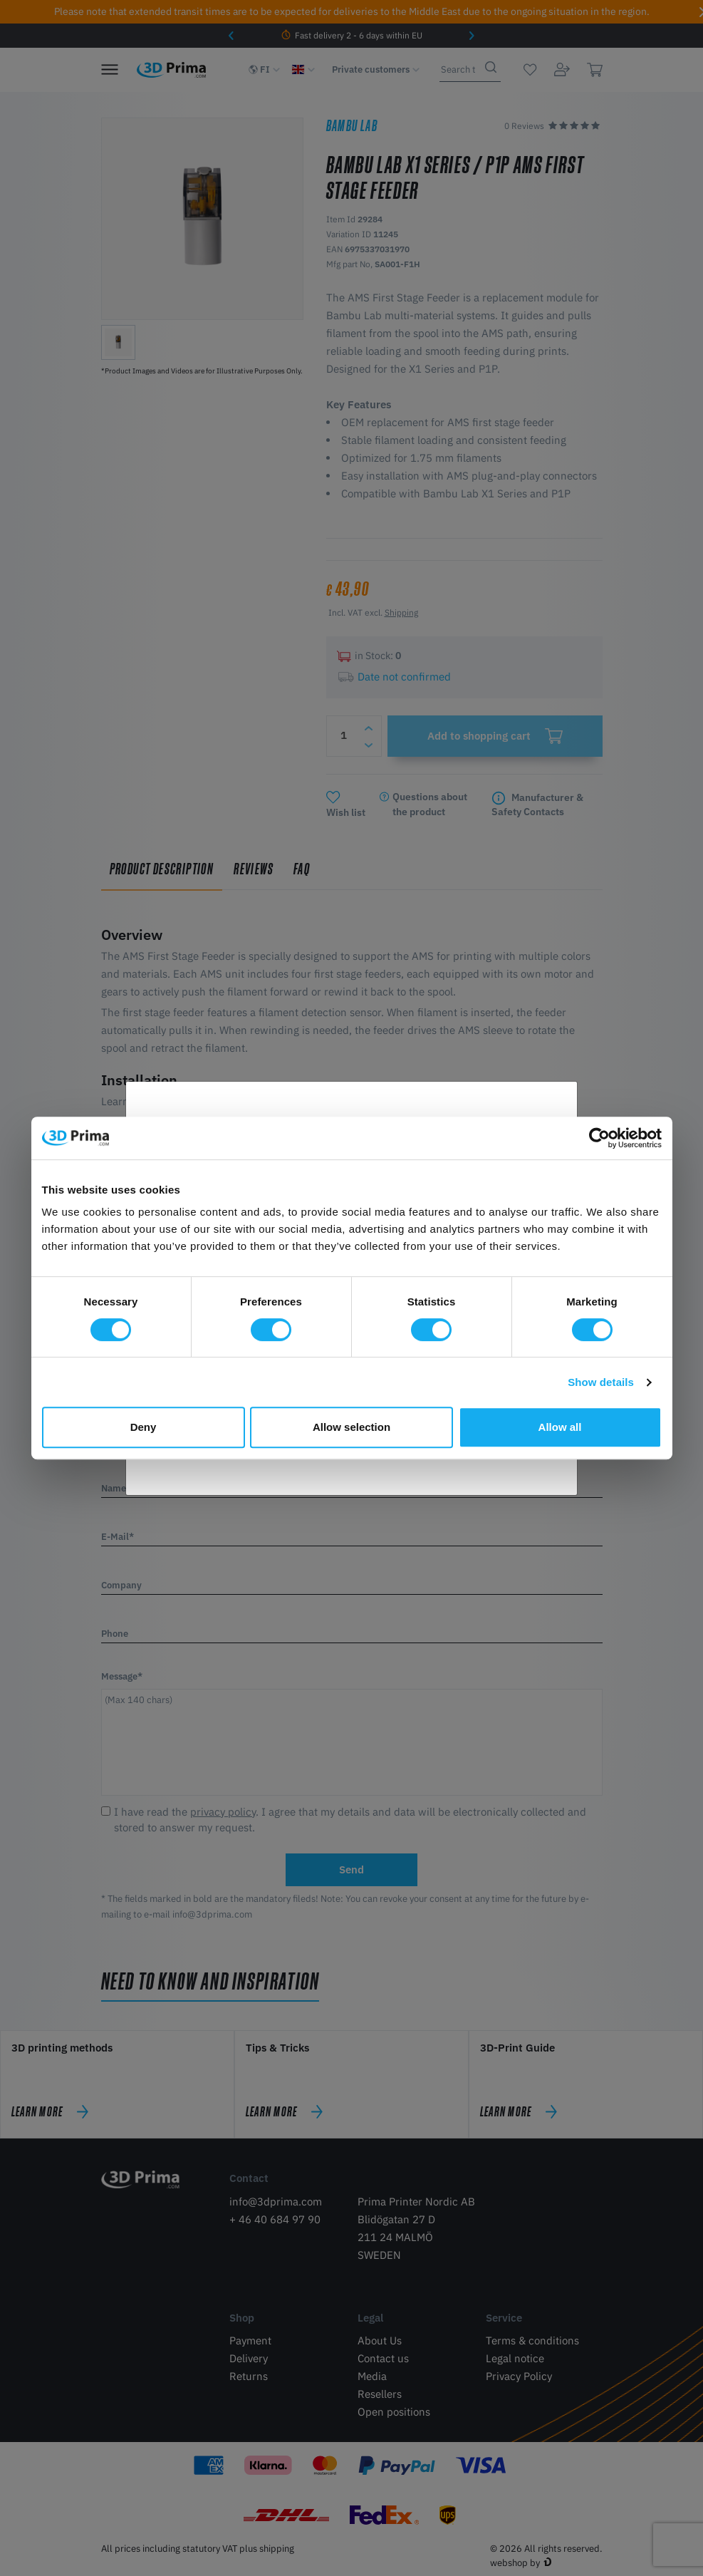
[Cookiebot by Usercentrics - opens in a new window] (599, 1138)
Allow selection (351, 1427)
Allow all (560, 1427)
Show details (601, 1382)
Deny (143, 1427)
